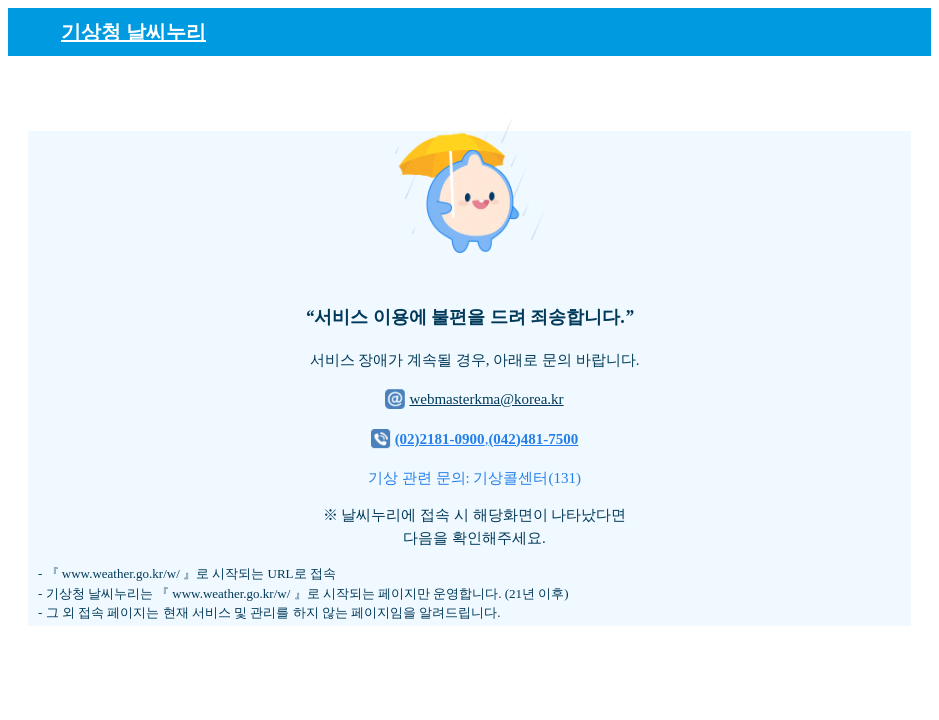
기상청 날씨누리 (133, 32)
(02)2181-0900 (440, 439)
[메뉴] (904, 31)
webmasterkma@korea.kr (486, 399)
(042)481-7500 (533, 439)
